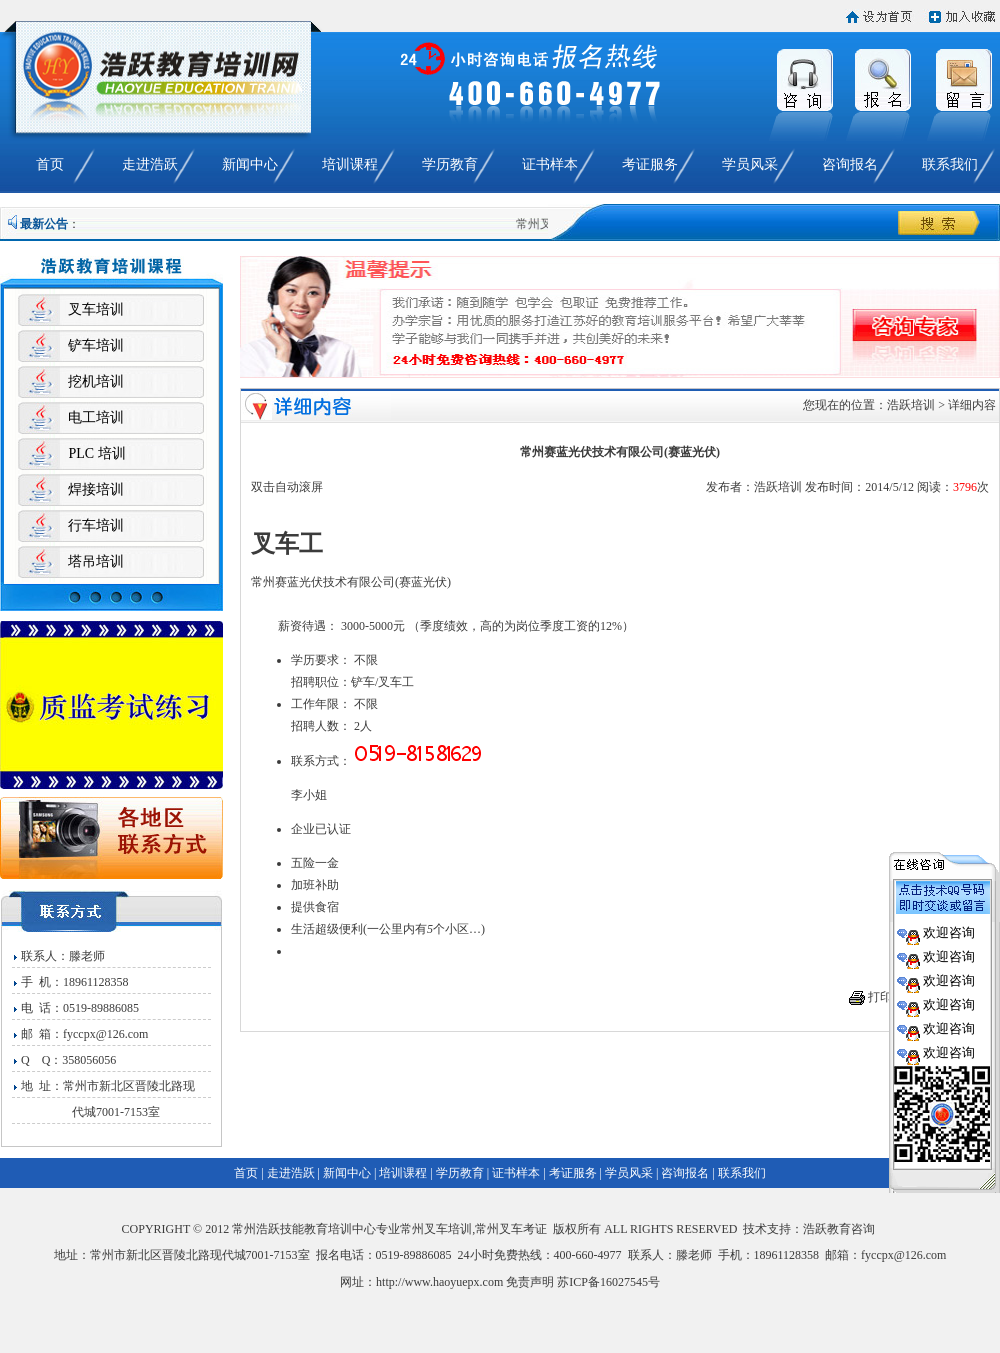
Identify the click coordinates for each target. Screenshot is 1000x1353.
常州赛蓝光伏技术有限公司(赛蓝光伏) (351, 582)
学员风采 (750, 164)
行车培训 (96, 525)
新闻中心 (250, 164)
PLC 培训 (96, 453)
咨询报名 (850, 164)
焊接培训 (96, 489)
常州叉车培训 (436, 1229)
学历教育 (450, 164)
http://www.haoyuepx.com (439, 1282)
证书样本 (550, 164)
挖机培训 (96, 381)
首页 (50, 164)
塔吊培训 (96, 561)
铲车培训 (96, 345)
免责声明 (530, 1282)
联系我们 (950, 164)
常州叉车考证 (511, 1229)
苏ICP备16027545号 (608, 1282)
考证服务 (650, 164)
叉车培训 (96, 309)
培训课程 (350, 164)
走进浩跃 (150, 164)
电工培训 (96, 417)
